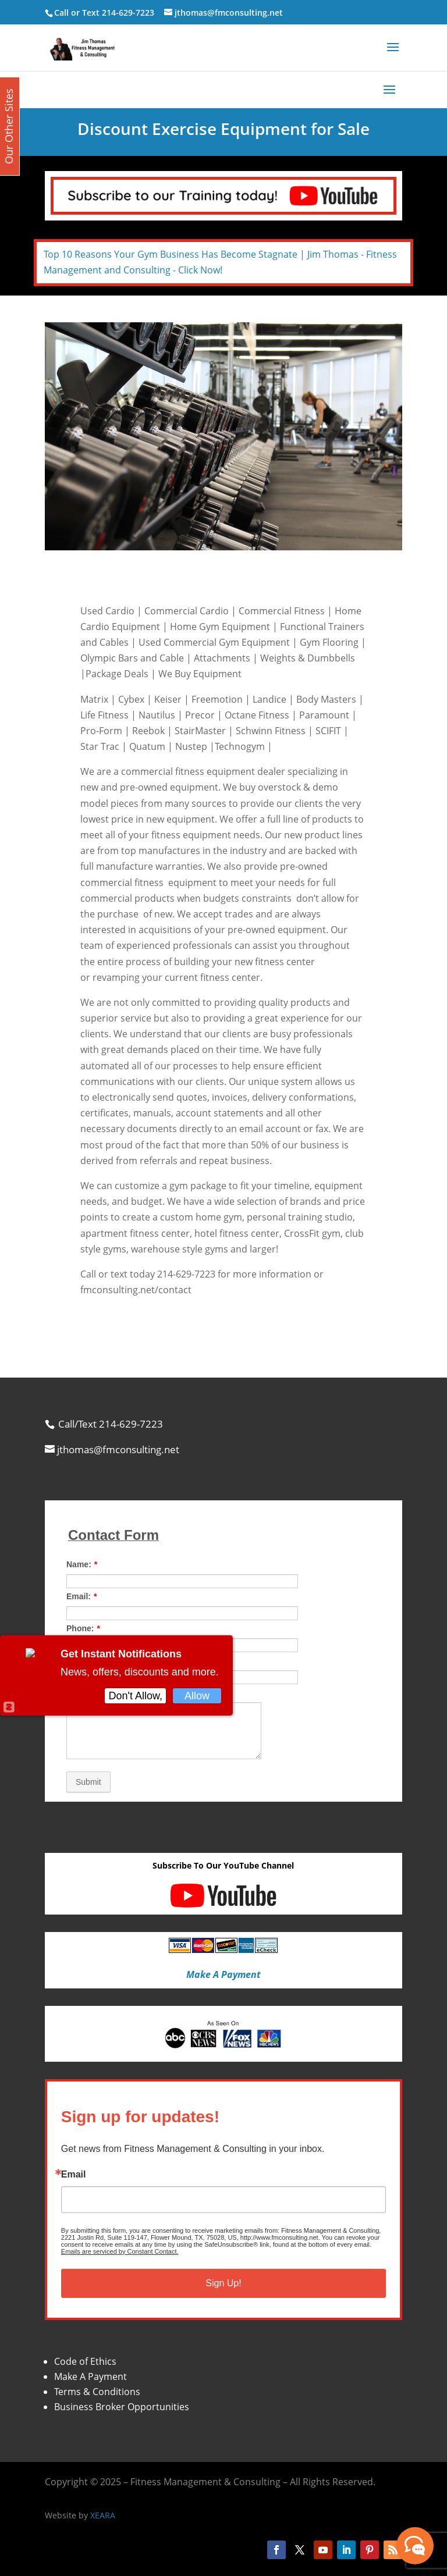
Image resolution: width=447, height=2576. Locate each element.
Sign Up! (223, 2283)
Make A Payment (90, 2376)
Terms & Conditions (97, 2391)
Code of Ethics (85, 2361)
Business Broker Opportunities (121, 2406)
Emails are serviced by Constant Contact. (120, 2251)
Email (73, 2174)
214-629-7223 (128, 12)
